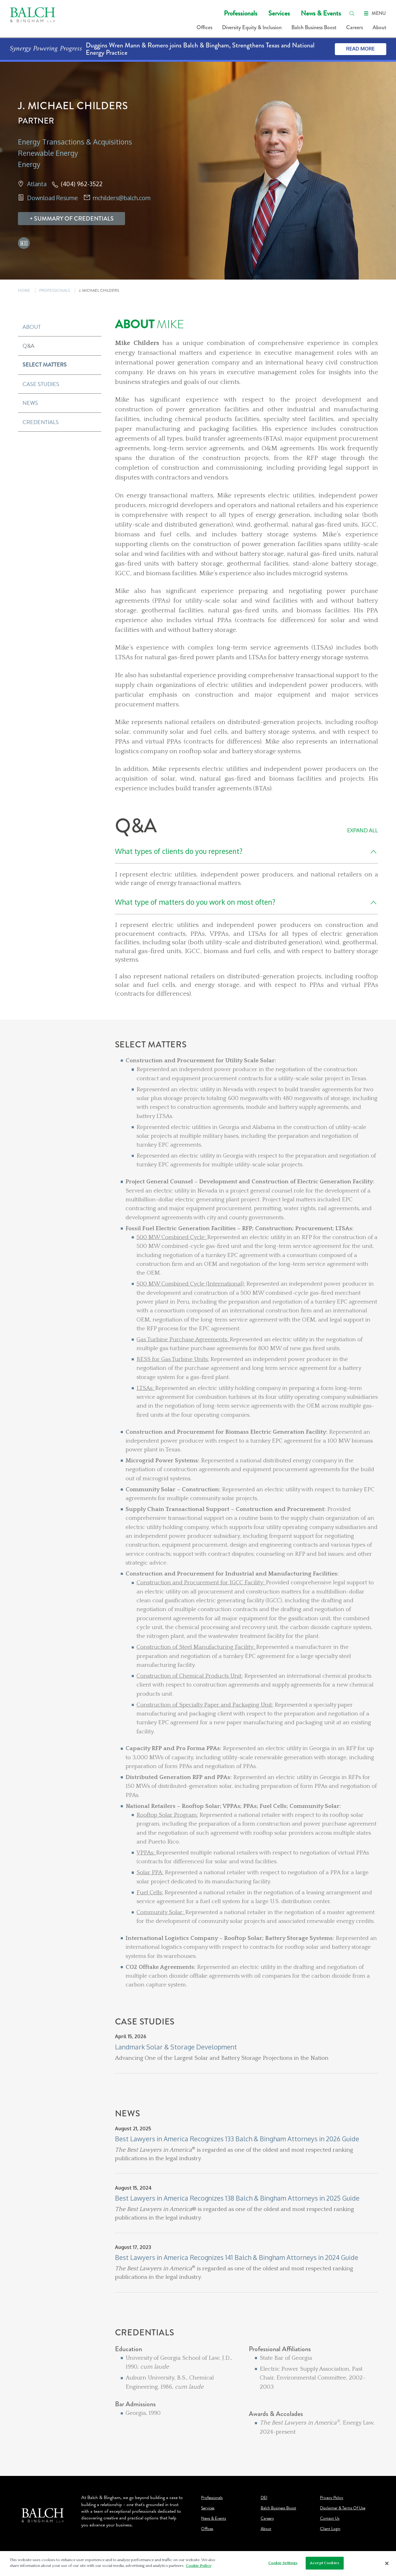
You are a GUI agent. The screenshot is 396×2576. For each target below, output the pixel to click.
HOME (24, 290)
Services (279, 13)
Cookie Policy (198, 2566)
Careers (354, 27)
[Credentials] (246, 2392)
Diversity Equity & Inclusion (252, 27)
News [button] (30, 403)
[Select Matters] (246, 1528)
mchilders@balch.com (122, 198)
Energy (29, 164)
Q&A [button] (28, 346)
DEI (264, 2498)
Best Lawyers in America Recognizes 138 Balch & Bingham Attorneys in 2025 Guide (237, 2198)
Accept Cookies (324, 2563)
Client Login (330, 2529)
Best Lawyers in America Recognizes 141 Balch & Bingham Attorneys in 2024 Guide (236, 2257)
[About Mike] (246, 556)
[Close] (387, 2563)
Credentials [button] (41, 422)
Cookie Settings (282, 2563)
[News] (246, 2218)
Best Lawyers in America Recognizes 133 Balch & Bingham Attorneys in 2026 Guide (237, 2139)
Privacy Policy (331, 2498)
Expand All (362, 830)
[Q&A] (246, 906)
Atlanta (37, 184)
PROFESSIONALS (54, 290)
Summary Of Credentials (74, 218)
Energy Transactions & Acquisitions (75, 141)
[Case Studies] (246, 2063)
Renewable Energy (48, 152)
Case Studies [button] (41, 384)
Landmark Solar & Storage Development (176, 2047)
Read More (360, 49)
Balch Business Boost (313, 27)
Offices (204, 27)
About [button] (32, 327)
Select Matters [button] (45, 365)
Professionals (240, 13)
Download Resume (52, 198)
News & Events (321, 13)
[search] (352, 13)
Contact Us (329, 2518)
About (379, 27)
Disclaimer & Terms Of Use (342, 2508)
